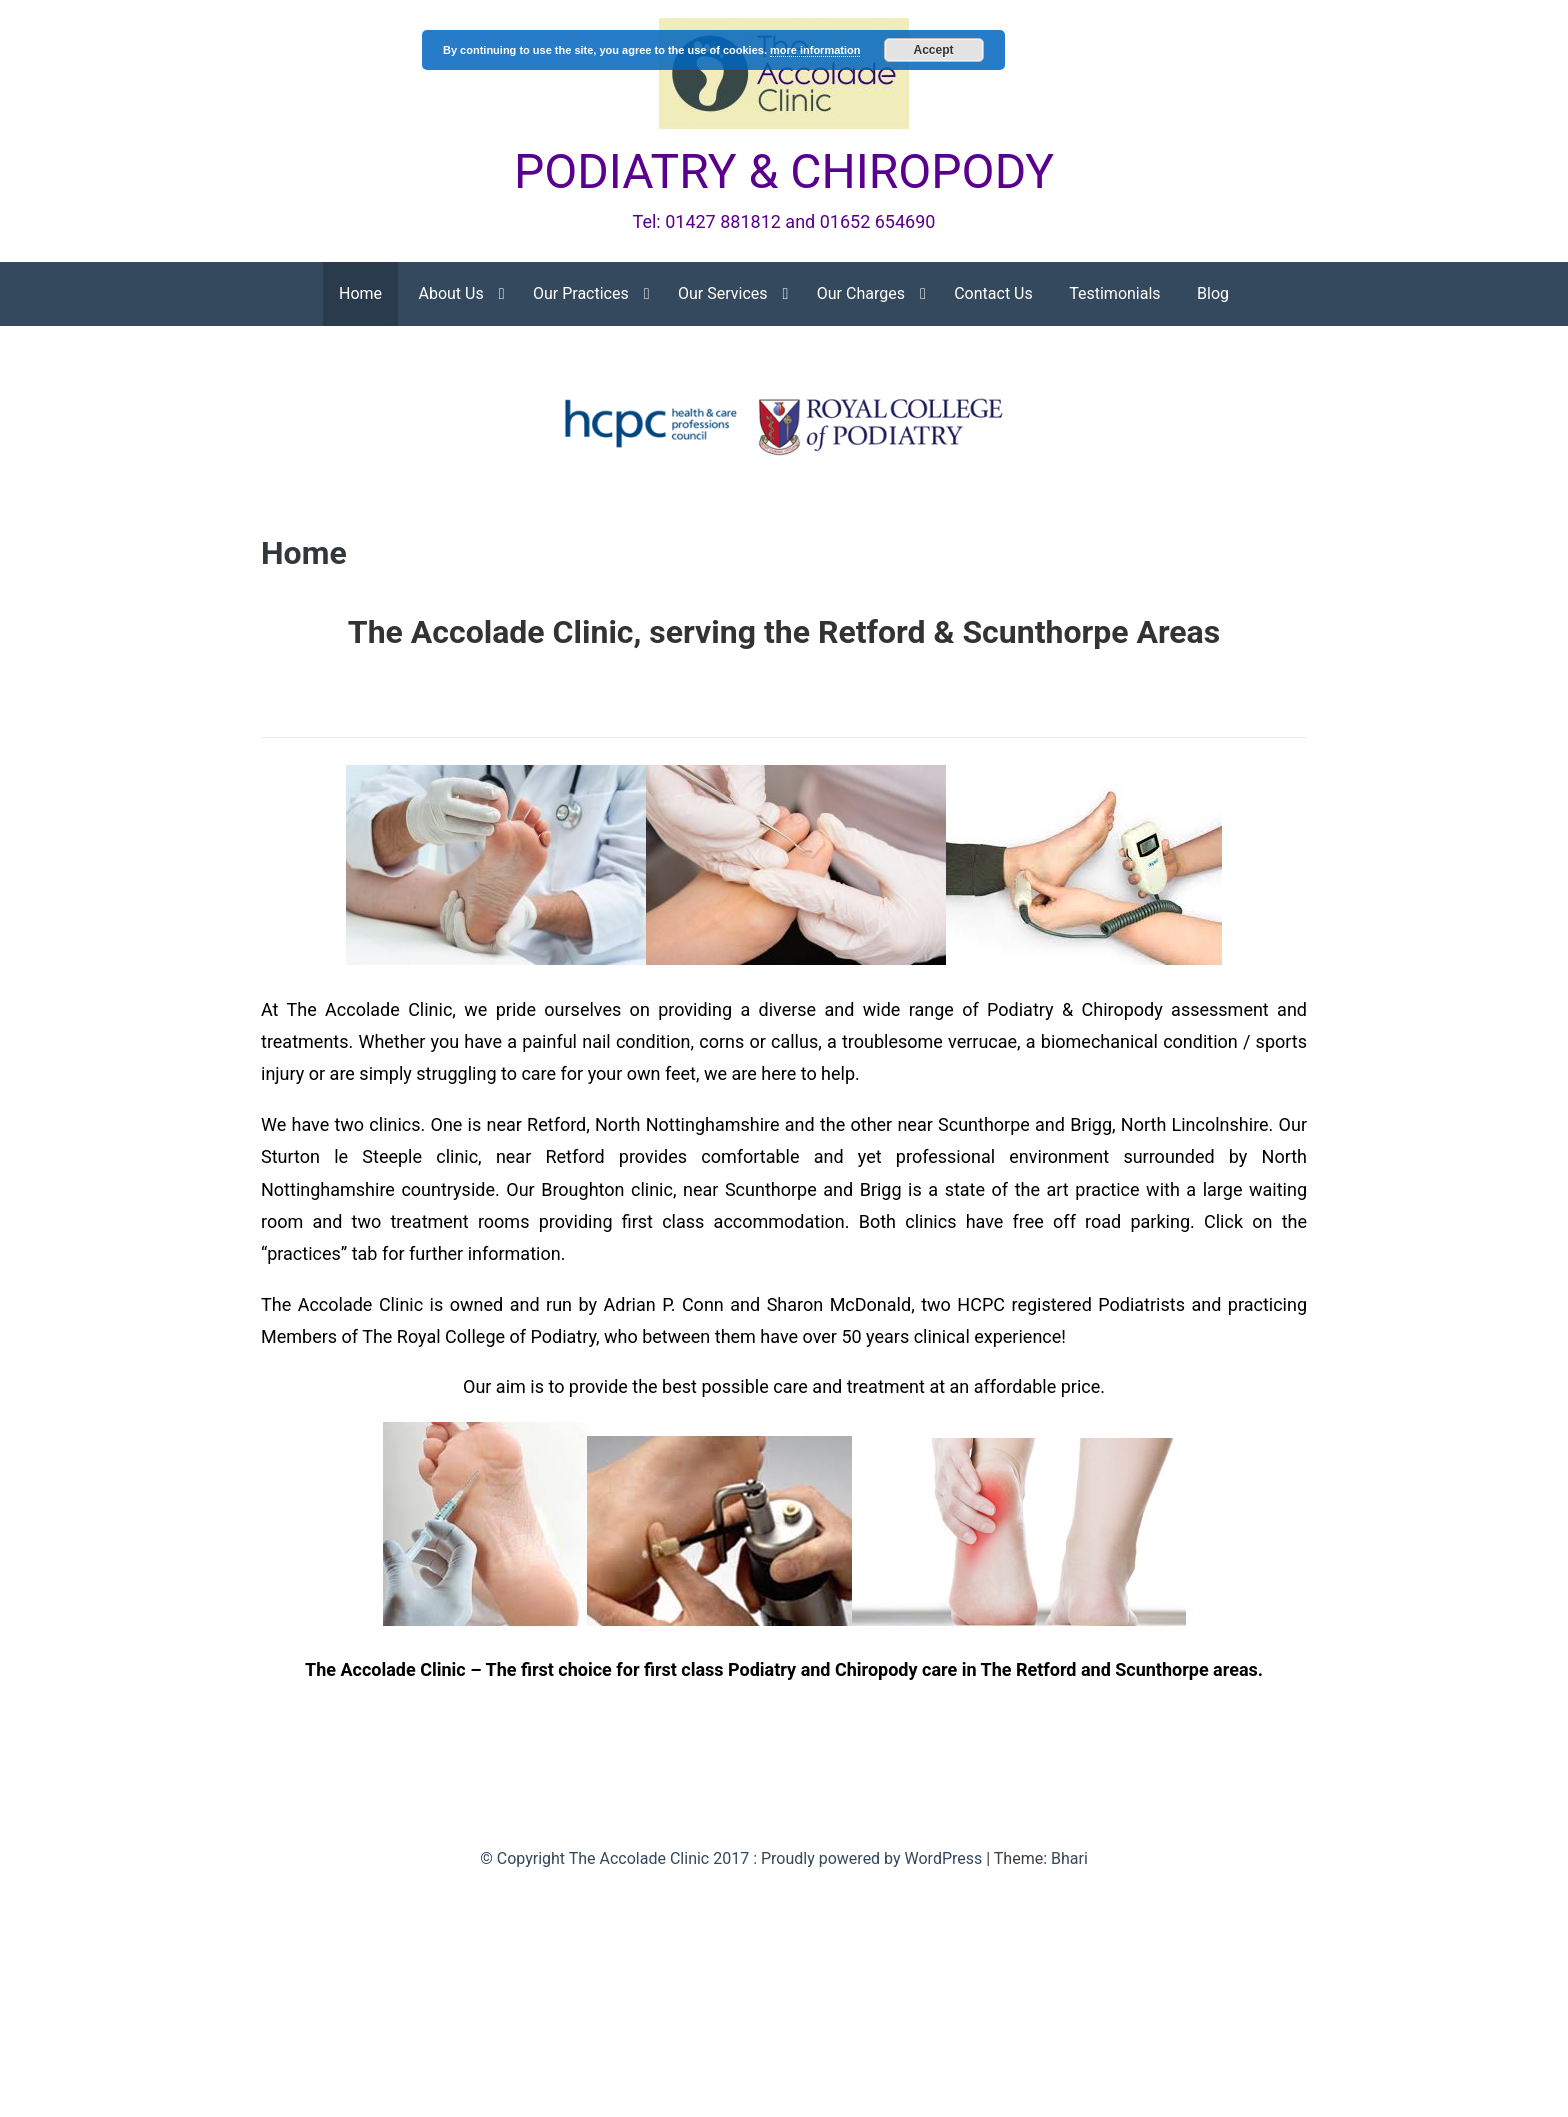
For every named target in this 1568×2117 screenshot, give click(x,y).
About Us (451, 293)
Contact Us (993, 293)
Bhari (1069, 1858)
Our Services (723, 293)
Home (360, 293)
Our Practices (581, 293)
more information (815, 50)
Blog (1213, 293)
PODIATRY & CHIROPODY (784, 171)
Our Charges (861, 293)
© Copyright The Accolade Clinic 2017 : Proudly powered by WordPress (733, 1858)
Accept (934, 50)
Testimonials (1114, 293)
